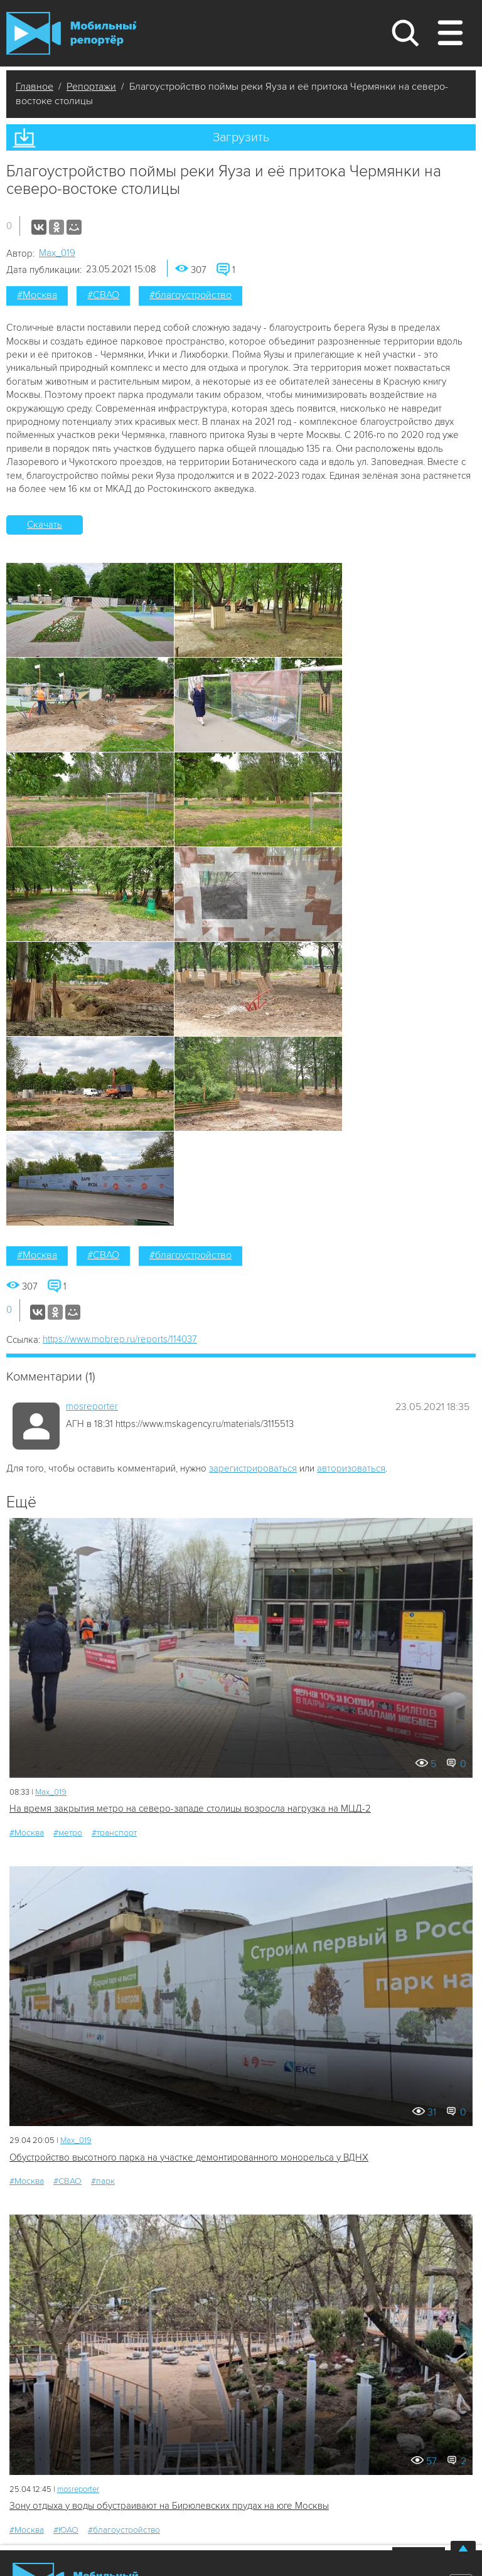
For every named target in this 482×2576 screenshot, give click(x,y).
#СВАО (103, 295)
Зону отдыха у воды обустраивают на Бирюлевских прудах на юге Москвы (169, 2505)
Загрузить (241, 137)
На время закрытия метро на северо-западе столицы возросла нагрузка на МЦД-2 (190, 1808)
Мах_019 (57, 253)
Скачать (44, 524)
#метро (67, 1832)
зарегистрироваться (253, 1468)
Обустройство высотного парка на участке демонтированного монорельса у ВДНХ (188, 2157)
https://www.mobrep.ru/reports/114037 (120, 1339)
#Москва (37, 295)
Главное (34, 86)
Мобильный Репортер (71, 33)
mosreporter (92, 1406)
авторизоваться (351, 1468)
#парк (103, 2181)
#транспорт (114, 1832)
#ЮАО (65, 2530)
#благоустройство (190, 295)
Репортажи (91, 86)
